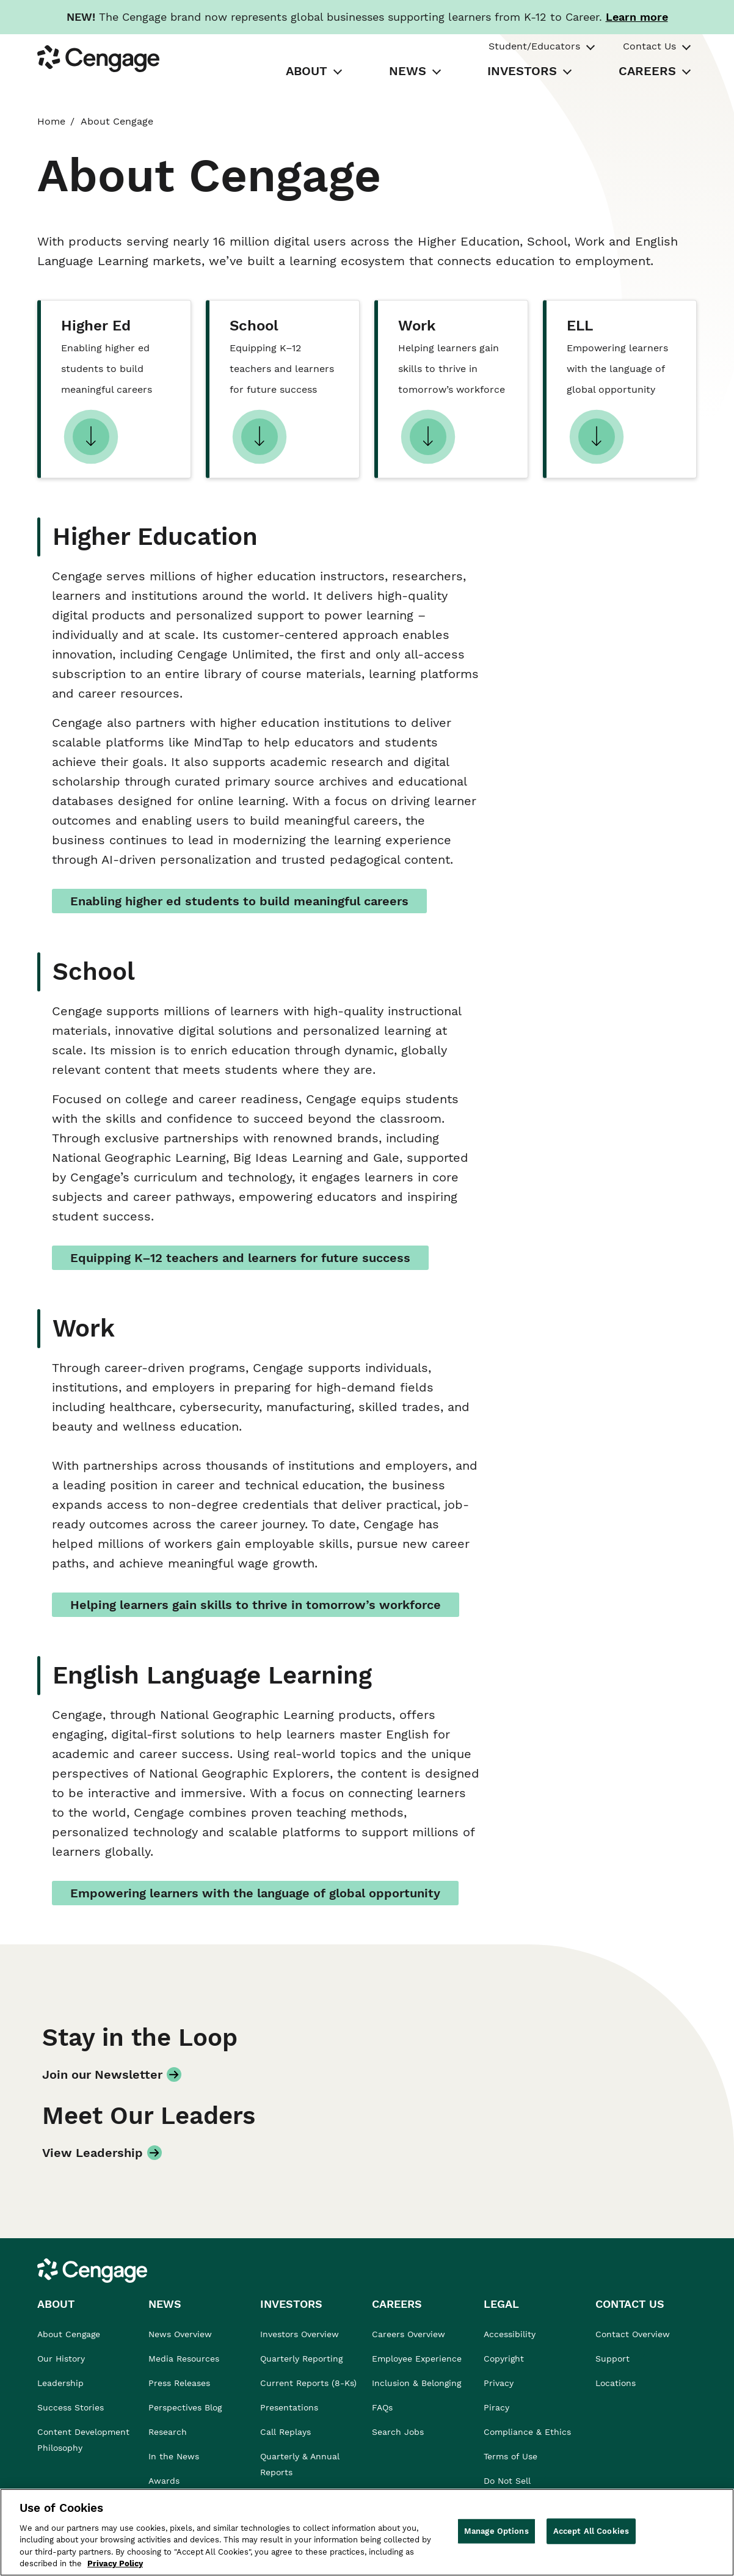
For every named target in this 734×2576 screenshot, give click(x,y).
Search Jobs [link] (398, 2432)
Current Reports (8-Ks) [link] (308, 2383)
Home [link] (51, 121)
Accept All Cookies (591, 2531)
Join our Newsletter (102, 2074)
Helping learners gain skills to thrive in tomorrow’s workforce (255, 1604)
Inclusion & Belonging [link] (416, 2383)
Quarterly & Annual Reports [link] (300, 2464)
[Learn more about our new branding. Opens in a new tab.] (637, 16)
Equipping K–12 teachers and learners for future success (240, 1257)
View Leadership (92, 2152)
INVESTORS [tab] (522, 71)
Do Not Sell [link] (509, 2481)
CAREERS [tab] (647, 71)
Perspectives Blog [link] (185, 2407)
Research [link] (167, 2432)
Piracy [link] (496, 2407)
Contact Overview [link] (632, 2334)
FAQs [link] (382, 2407)
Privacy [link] (499, 2383)
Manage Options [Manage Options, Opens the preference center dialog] (496, 2531)
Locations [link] (615, 2383)
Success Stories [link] (70, 2407)
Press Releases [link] (179, 2383)
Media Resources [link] (183, 2358)
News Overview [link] (180, 2334)
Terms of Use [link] (510, 2456)
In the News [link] (173, 2456)
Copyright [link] (504, 2358)
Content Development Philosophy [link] (83, 2440)
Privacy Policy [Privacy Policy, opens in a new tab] (115, 2563)
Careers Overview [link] (408, 2334)
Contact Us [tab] (649, 46)
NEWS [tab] (407, 71)
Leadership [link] (60, 2383)
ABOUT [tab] (306, 71)
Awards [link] (164, 2481)
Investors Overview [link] (299, 2334)
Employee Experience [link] (417, 2358)
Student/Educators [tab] (534, 46)
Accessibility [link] (510, 2334)
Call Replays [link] (285, 2432)
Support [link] (614, 2358)
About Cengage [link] (68, 2334)
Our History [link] (61, 2358)
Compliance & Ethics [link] (527, 2432)
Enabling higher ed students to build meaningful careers (239, 901)
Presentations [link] (289, 2407)
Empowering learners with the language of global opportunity (255, 1893)
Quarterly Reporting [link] (301, 2358)
